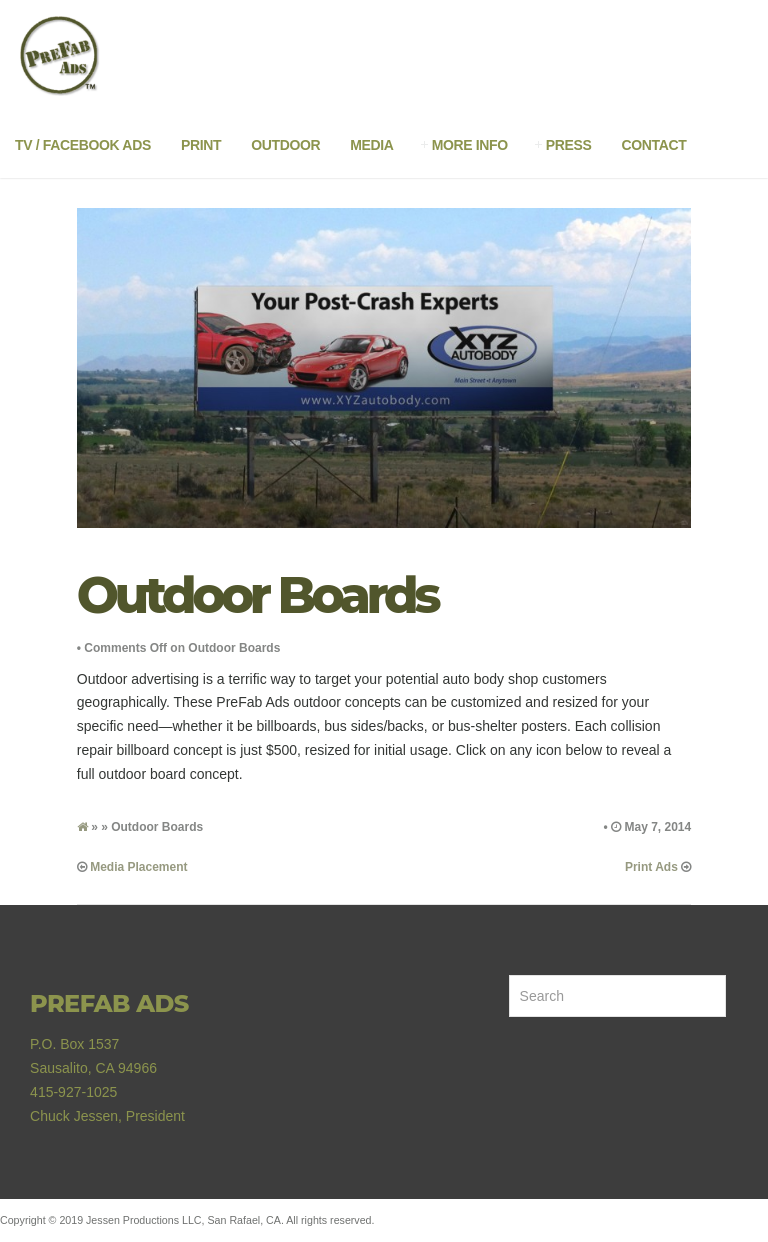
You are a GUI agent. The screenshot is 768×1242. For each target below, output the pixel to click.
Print (201, 145)
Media (371, 145)
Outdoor (285, 145)
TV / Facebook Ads (83, 145)
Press (569, 145)
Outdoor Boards (257, 595)
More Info (470, 145)
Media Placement (138, 867)
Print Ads (651, 867)
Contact (654, 145)
